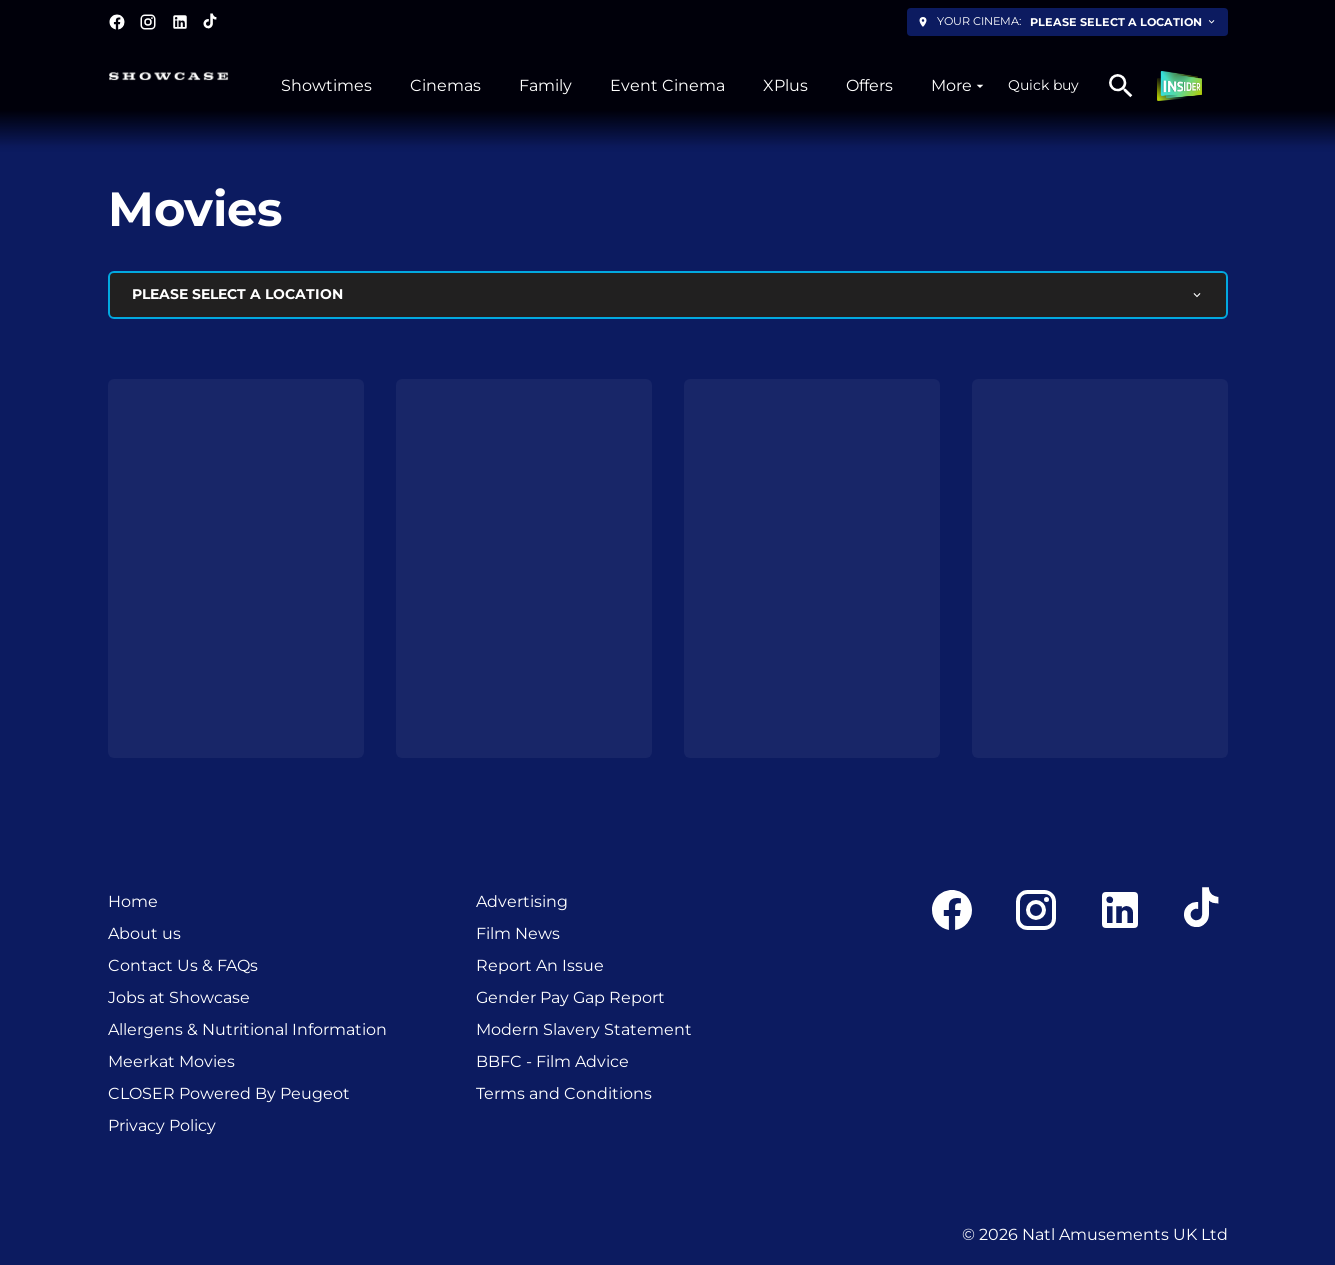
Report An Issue (540, 965)
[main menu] (634, 86)
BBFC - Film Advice (552, 1061)
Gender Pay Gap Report (570, 997)
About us (144, 933)
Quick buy (1043, 85)
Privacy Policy (162, 1125)
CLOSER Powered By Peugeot (229, 1093)
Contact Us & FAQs (183, 965)
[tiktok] (211, 22)
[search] (1121, 86)
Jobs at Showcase (179, 997)
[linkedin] (180, 22)
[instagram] (148, 22)
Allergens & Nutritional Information (247, 1029)
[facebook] (117, 22)
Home (133, 901)
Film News (518, 933)
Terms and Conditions (564, 1093)
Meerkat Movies (171, 1061)
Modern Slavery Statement (584, 1029)
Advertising (522, 901)
